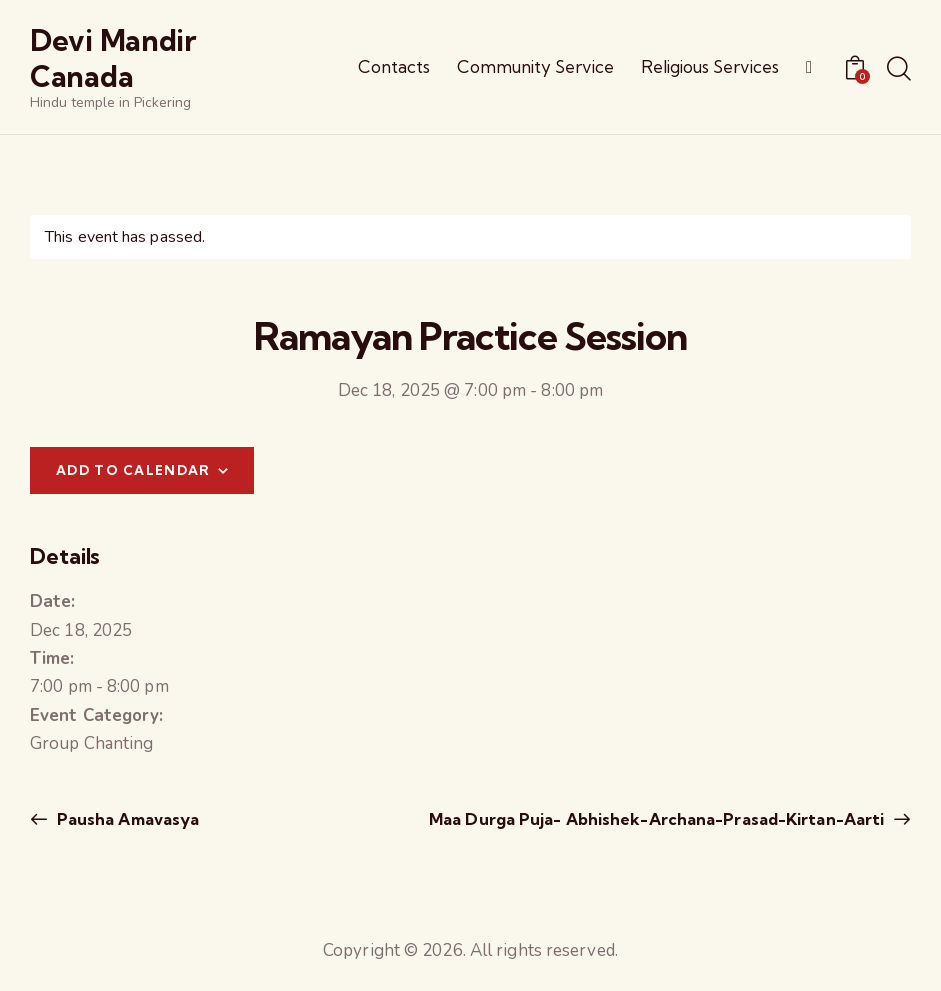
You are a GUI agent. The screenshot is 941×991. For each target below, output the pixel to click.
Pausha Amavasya (126, 819)
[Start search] (899, 70)
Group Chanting (91, 743)
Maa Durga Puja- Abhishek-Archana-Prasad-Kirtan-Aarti (658, 819)
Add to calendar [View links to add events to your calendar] (133, 470)
